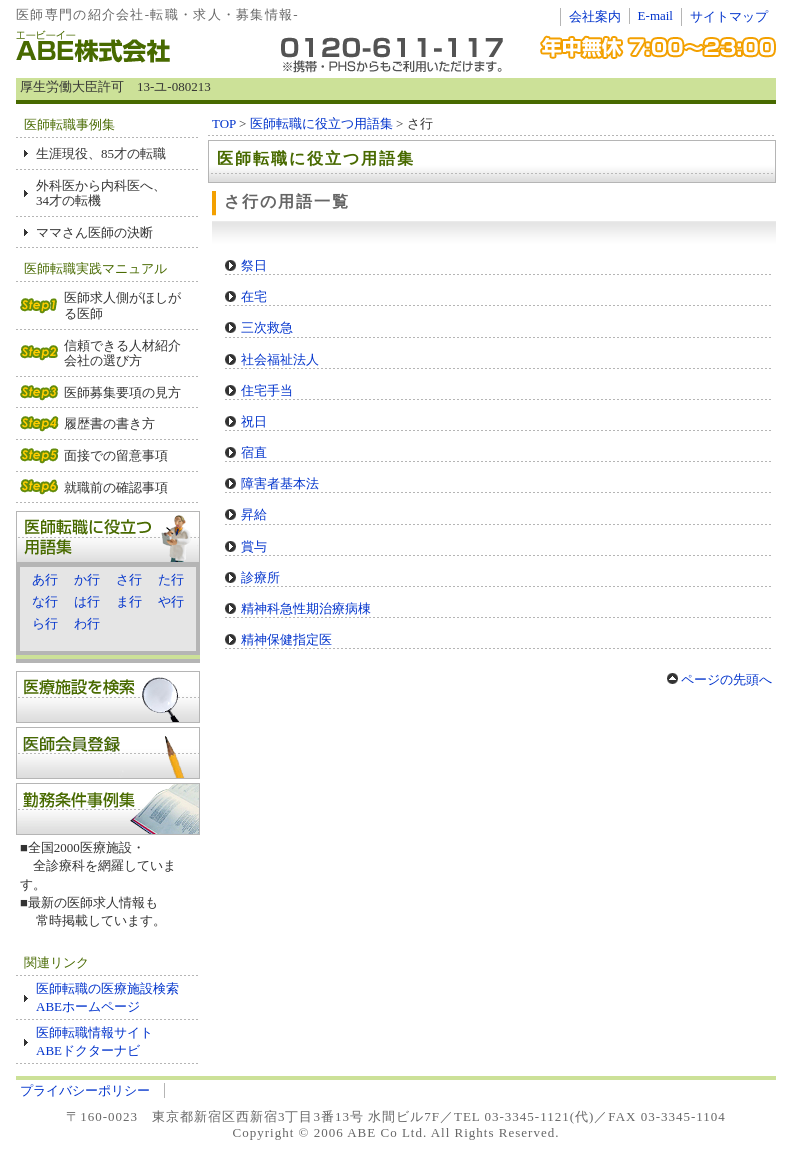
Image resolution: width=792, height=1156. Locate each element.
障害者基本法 (280, 483)
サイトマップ (729, 16)
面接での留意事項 (116, 455)
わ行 (87, 623)
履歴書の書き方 (109, 423)
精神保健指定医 (286, 639)
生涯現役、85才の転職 (101, 153)
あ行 (45, 579)
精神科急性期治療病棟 (306, 608)
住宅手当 (267, 390)
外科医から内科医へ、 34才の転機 (101, 193)
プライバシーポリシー (85, 1090)
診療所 (260, 577)
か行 (87, 579)
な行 (45, 601)
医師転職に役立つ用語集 (321, 123)
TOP (224, 123)
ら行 (45, 623)
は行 (87, 601)
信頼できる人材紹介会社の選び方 (122, 353)
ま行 (129, 601)
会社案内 (595, 16)
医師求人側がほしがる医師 (122, 305)
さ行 (129, 579)
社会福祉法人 (280, 359)
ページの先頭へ (719, 679)
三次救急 (267, 327)
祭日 (254, 265)
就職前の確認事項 (116, 487)
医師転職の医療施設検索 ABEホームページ (114, 997)
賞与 (254, 546)
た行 (171, 579)
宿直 (254, 452)
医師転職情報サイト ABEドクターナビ (94, 1041)
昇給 (254, 514)
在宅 (254, 296)
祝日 (254, 421)
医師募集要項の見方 (122, 392)
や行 (171, 601)
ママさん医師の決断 (94, 232)
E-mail (655, 15)
